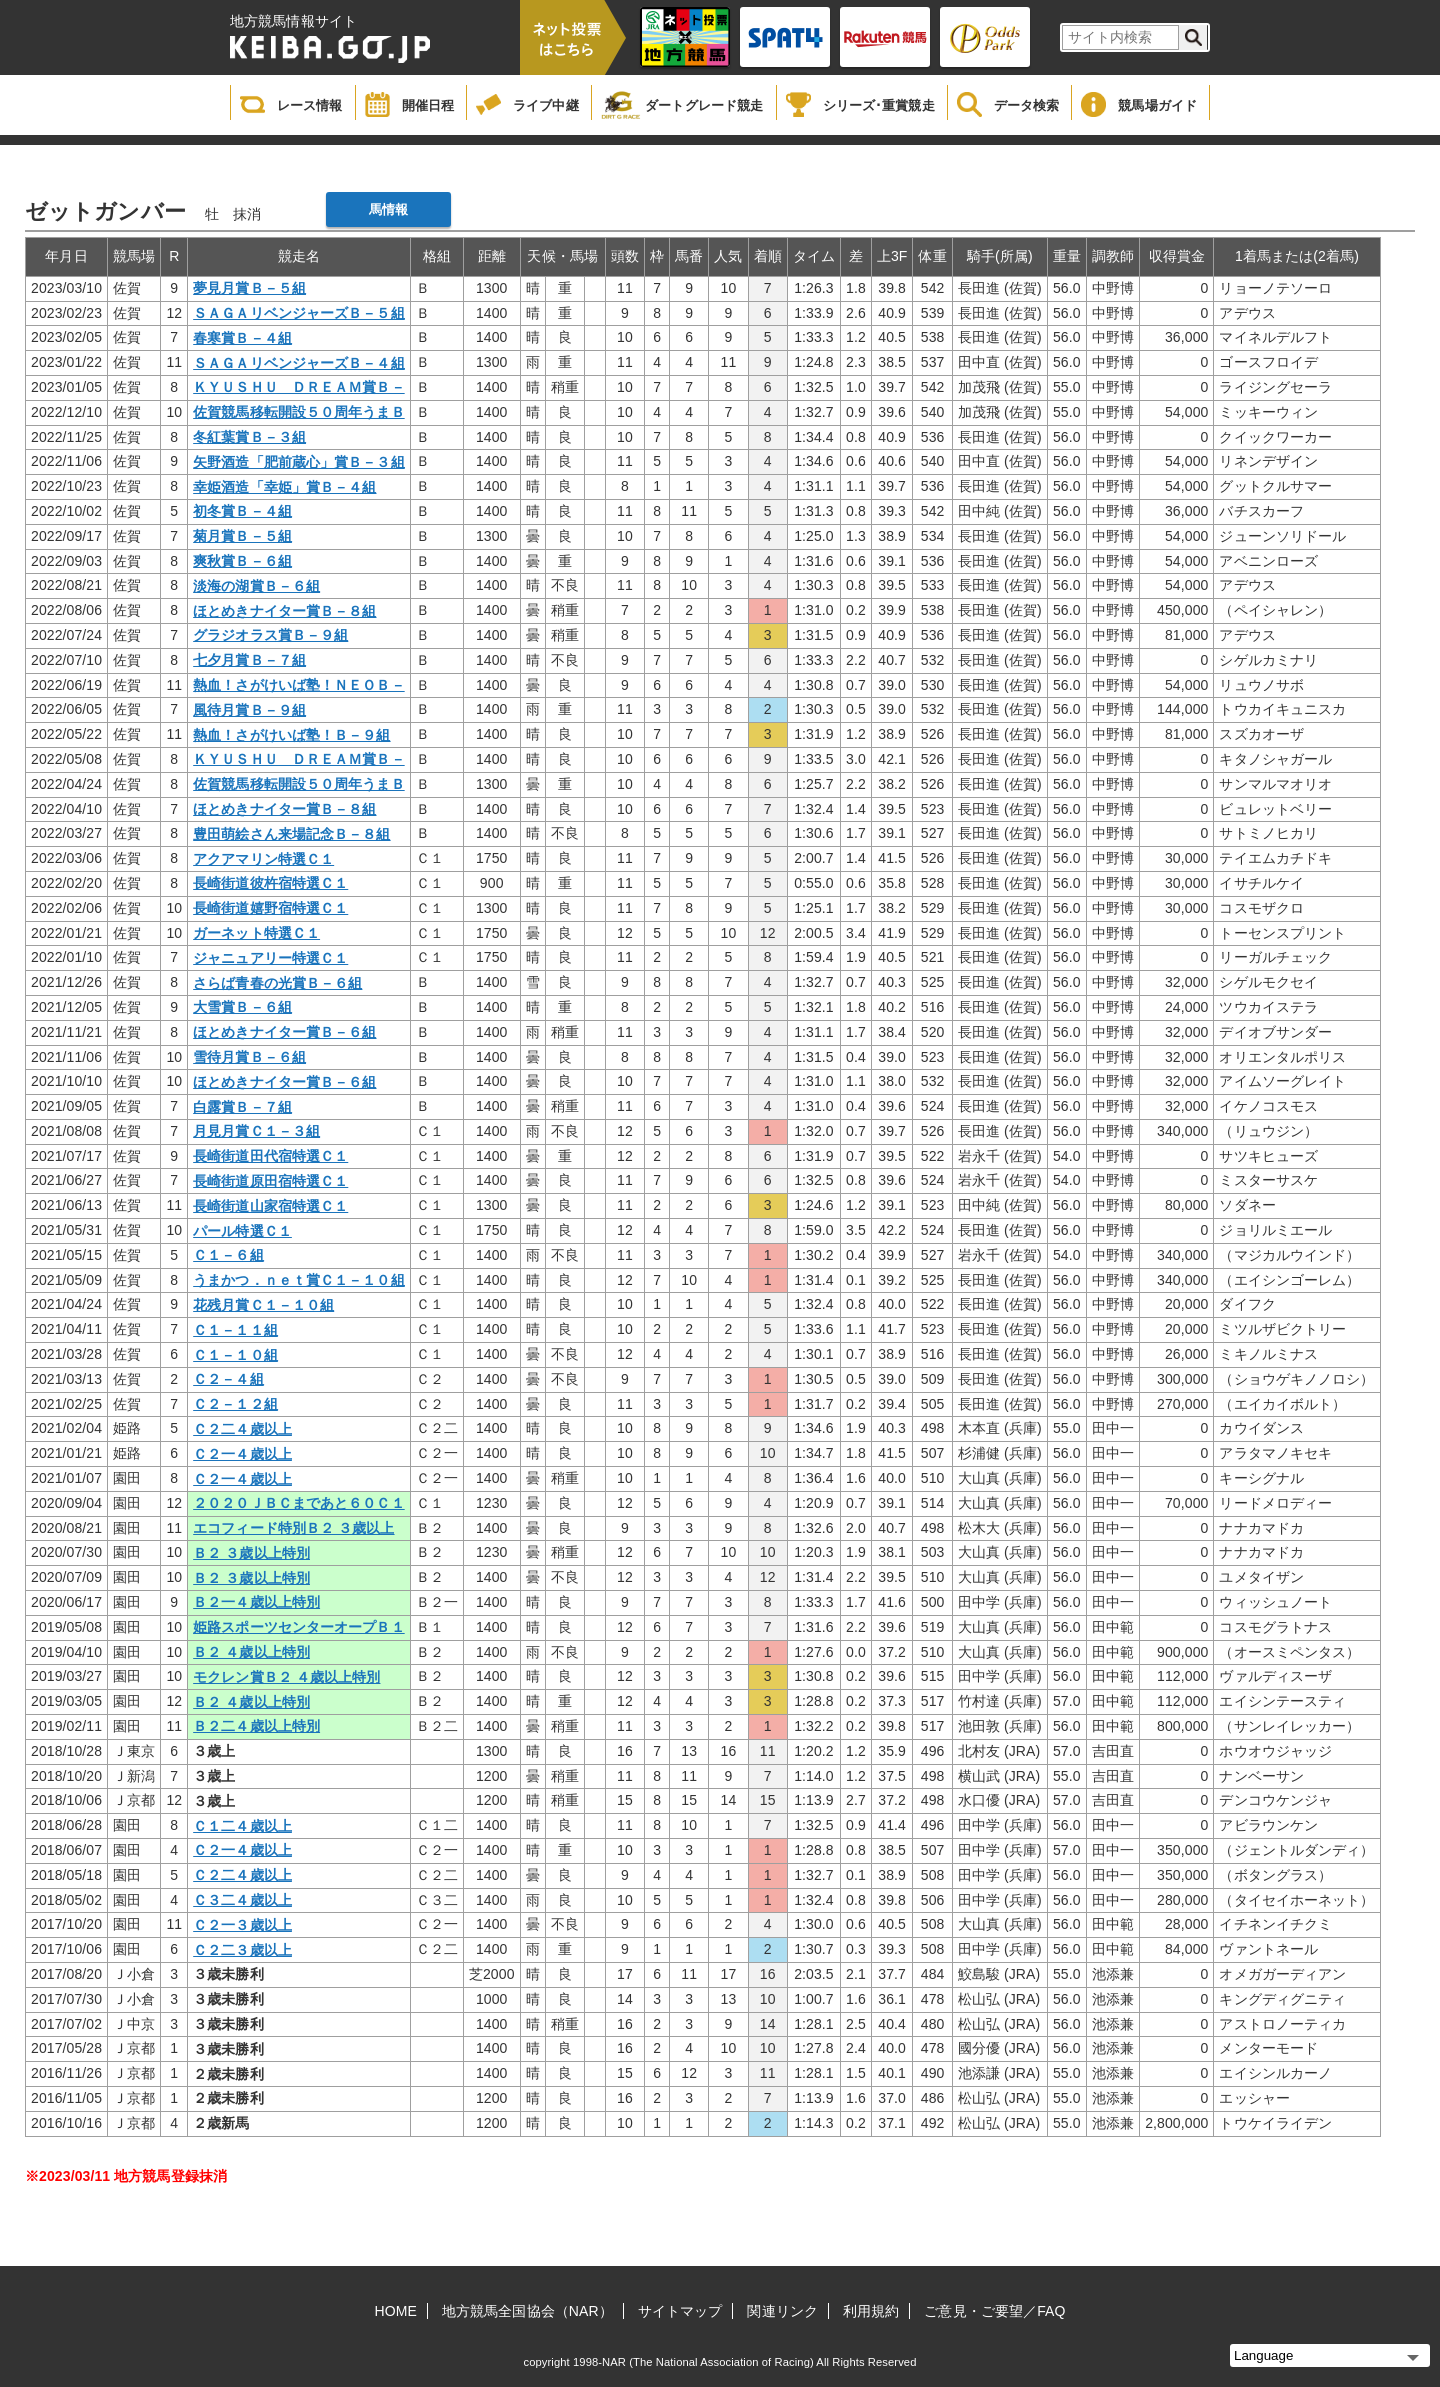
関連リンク (782, 2311)
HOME (396, 2311)
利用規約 (871, 2311)
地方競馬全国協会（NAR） (527, 2311)
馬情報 (388, 209)
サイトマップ (680, 2311)
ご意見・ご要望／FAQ (994, 2311)
